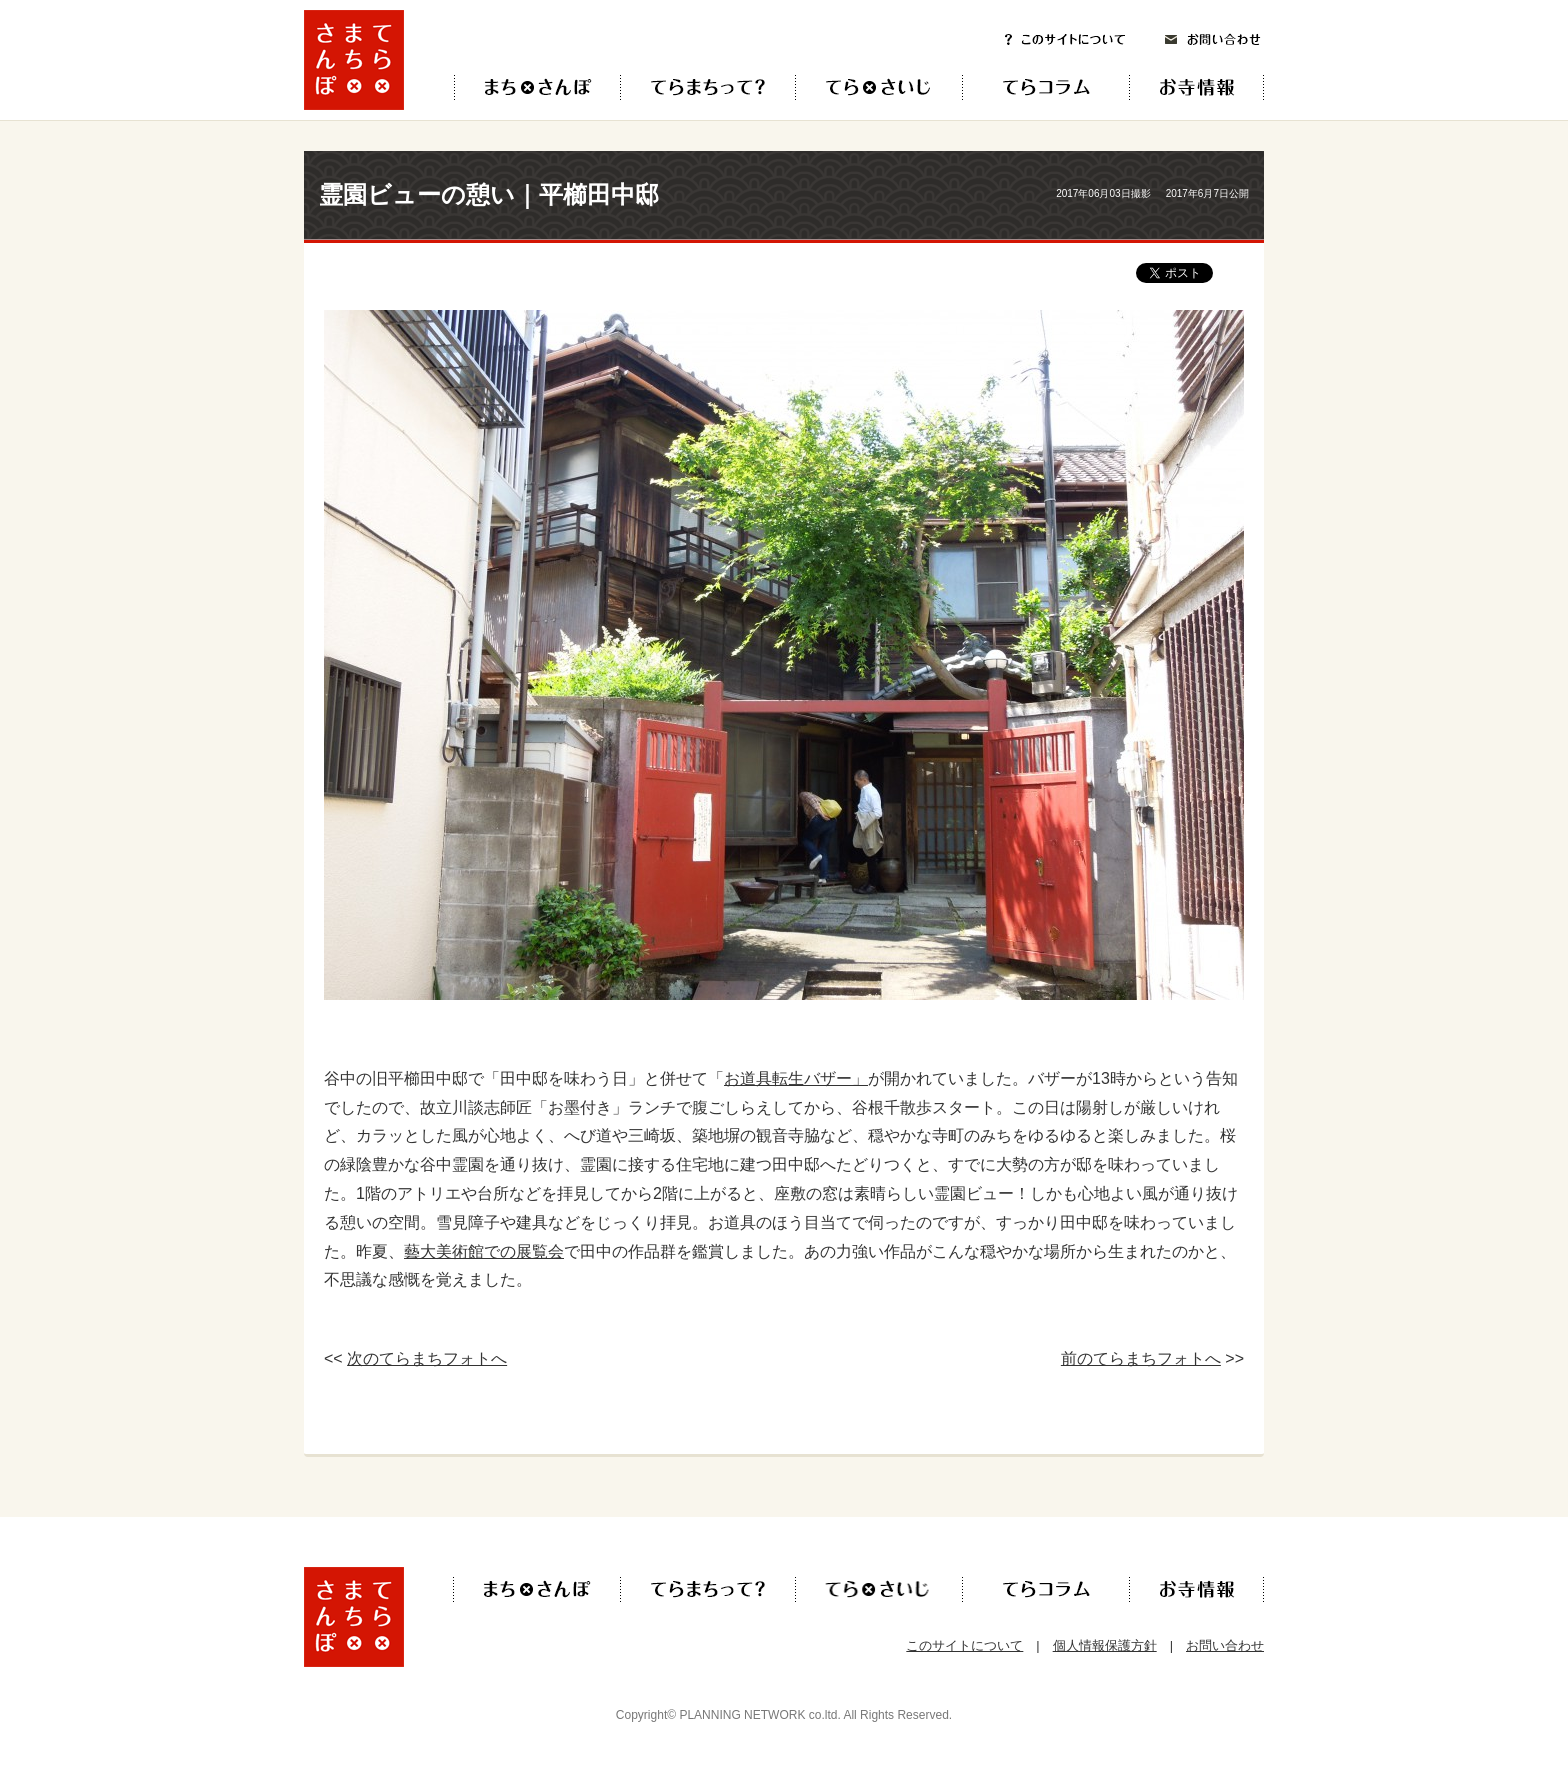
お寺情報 (1213, 87)
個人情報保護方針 (1105, 1645)
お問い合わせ (1213, 39)
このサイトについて (1065, 39)
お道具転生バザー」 (796, 1078)
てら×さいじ (878, 87)
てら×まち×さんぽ (537, 87)
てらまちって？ (707, 87)
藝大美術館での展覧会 (484, 1251)
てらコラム (1029, 87)
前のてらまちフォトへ (1141, 1358)
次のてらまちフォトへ (427, 1358)
